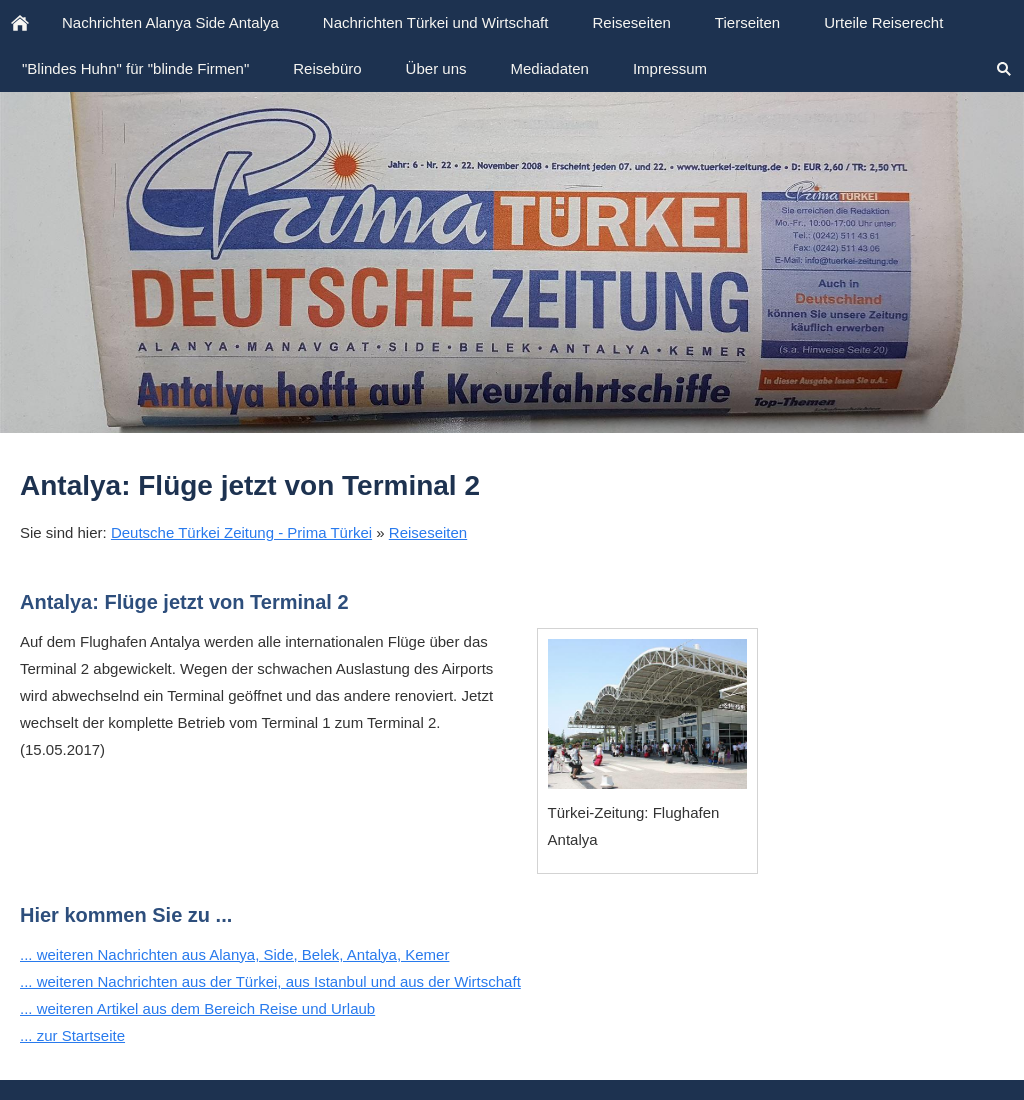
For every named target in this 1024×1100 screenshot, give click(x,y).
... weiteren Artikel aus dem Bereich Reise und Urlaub (197, 1008)
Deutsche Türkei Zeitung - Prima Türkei (241, 532)
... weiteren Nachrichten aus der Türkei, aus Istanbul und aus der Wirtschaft (270, 981)
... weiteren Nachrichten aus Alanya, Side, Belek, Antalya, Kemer (234, 954)
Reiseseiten (428, 532)
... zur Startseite (72, 1035)
